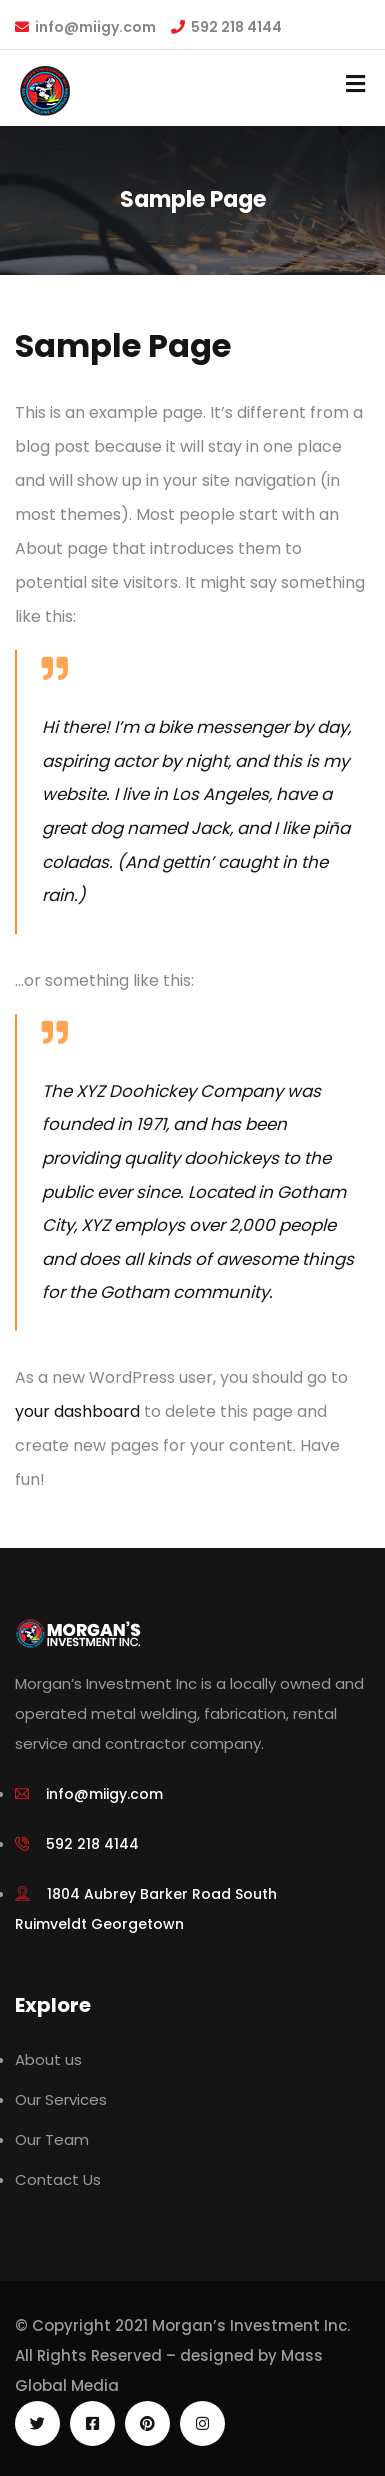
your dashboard (77, 1411)
